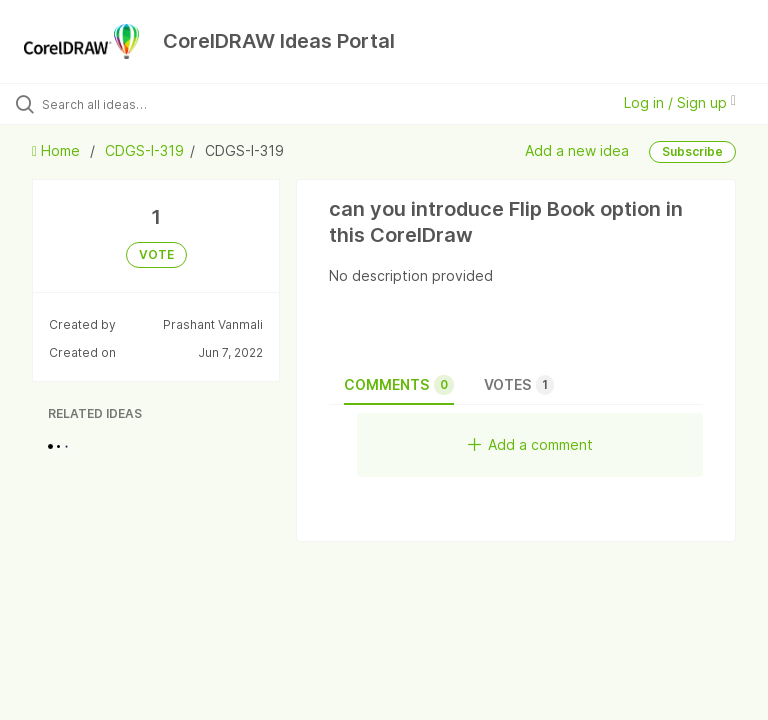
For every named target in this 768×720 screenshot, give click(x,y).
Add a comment (530, 444)
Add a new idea (577, 149)
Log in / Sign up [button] (680, 102)
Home (58, 150)
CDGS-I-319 (144, 150)
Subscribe (692, 151)
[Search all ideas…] (135, 104)
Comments (399, 385)
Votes (519, 385)
